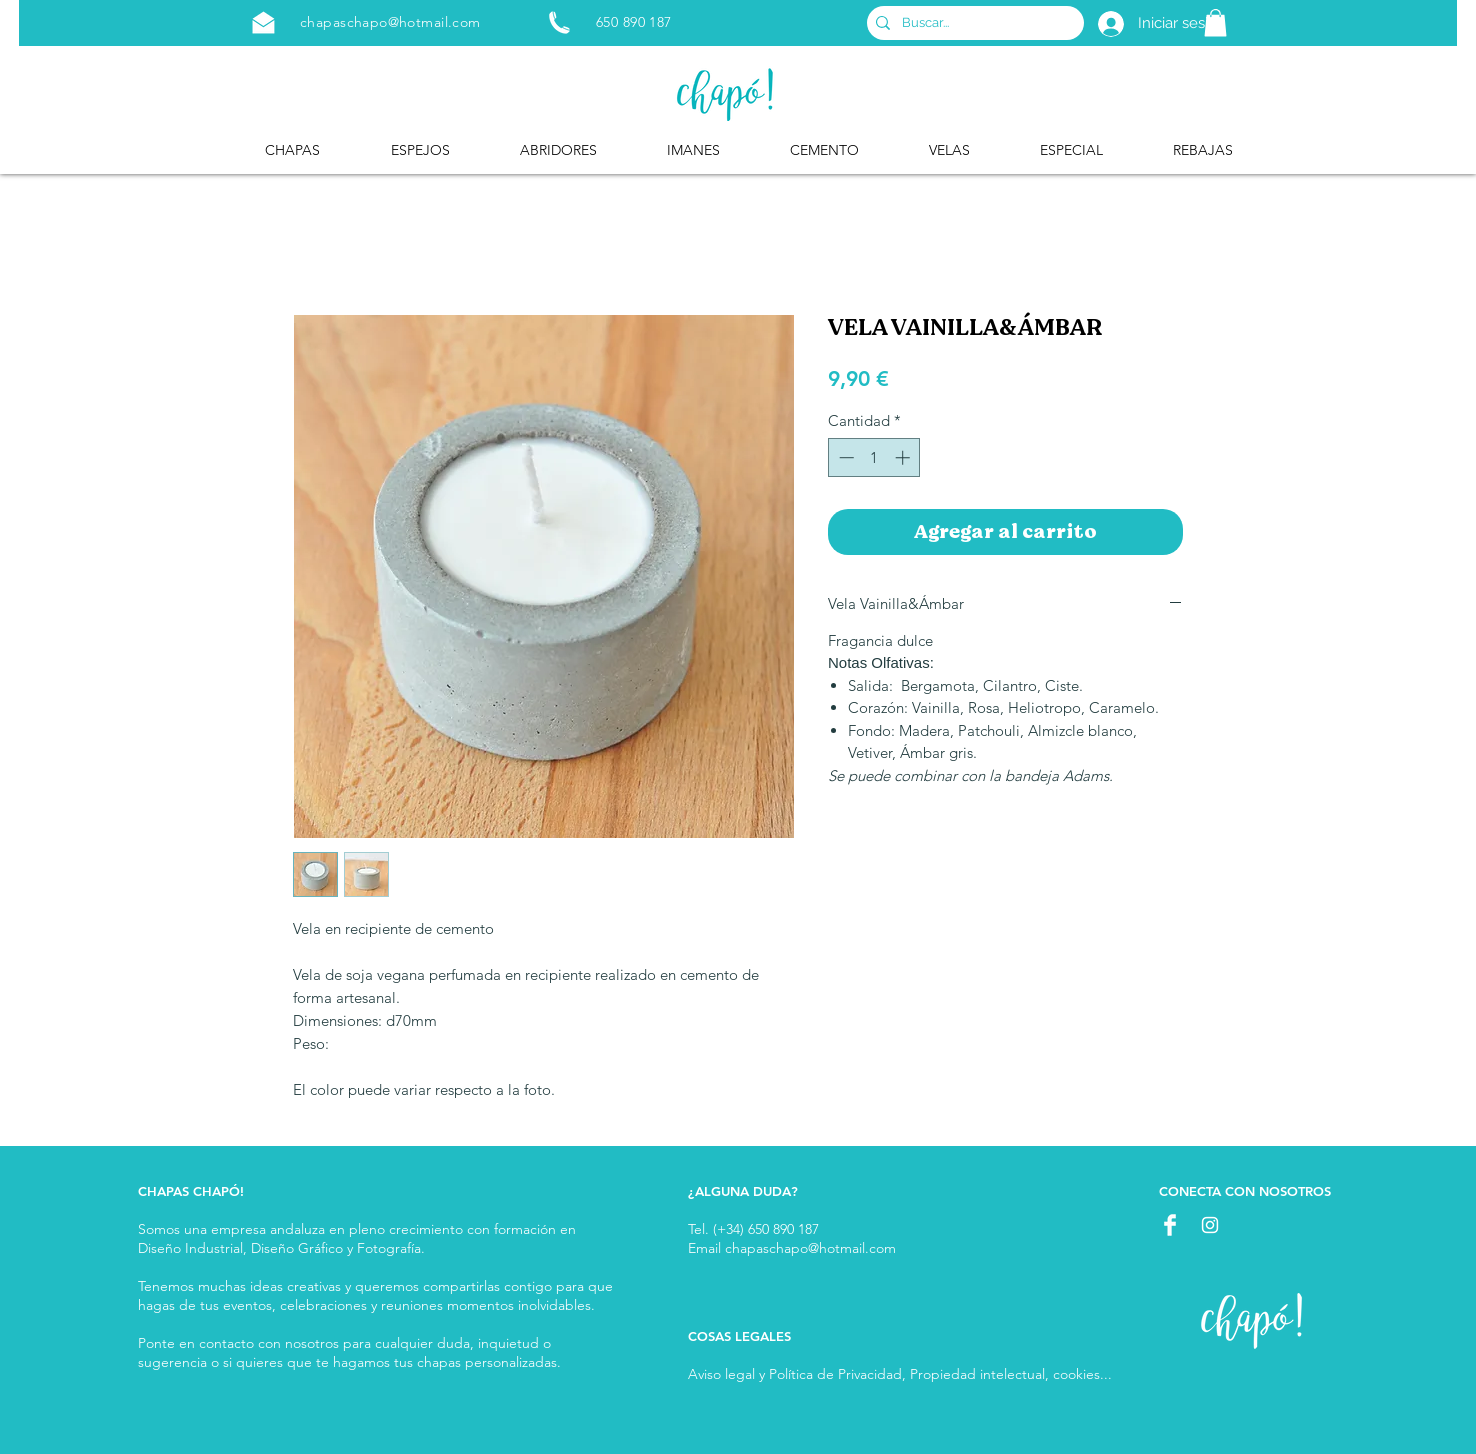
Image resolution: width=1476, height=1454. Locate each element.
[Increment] (904, 457)
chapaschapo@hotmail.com (390, 22)
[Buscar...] (972, 23)
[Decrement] (844, 457)
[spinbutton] (874, 457)
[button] (1215, 22)
